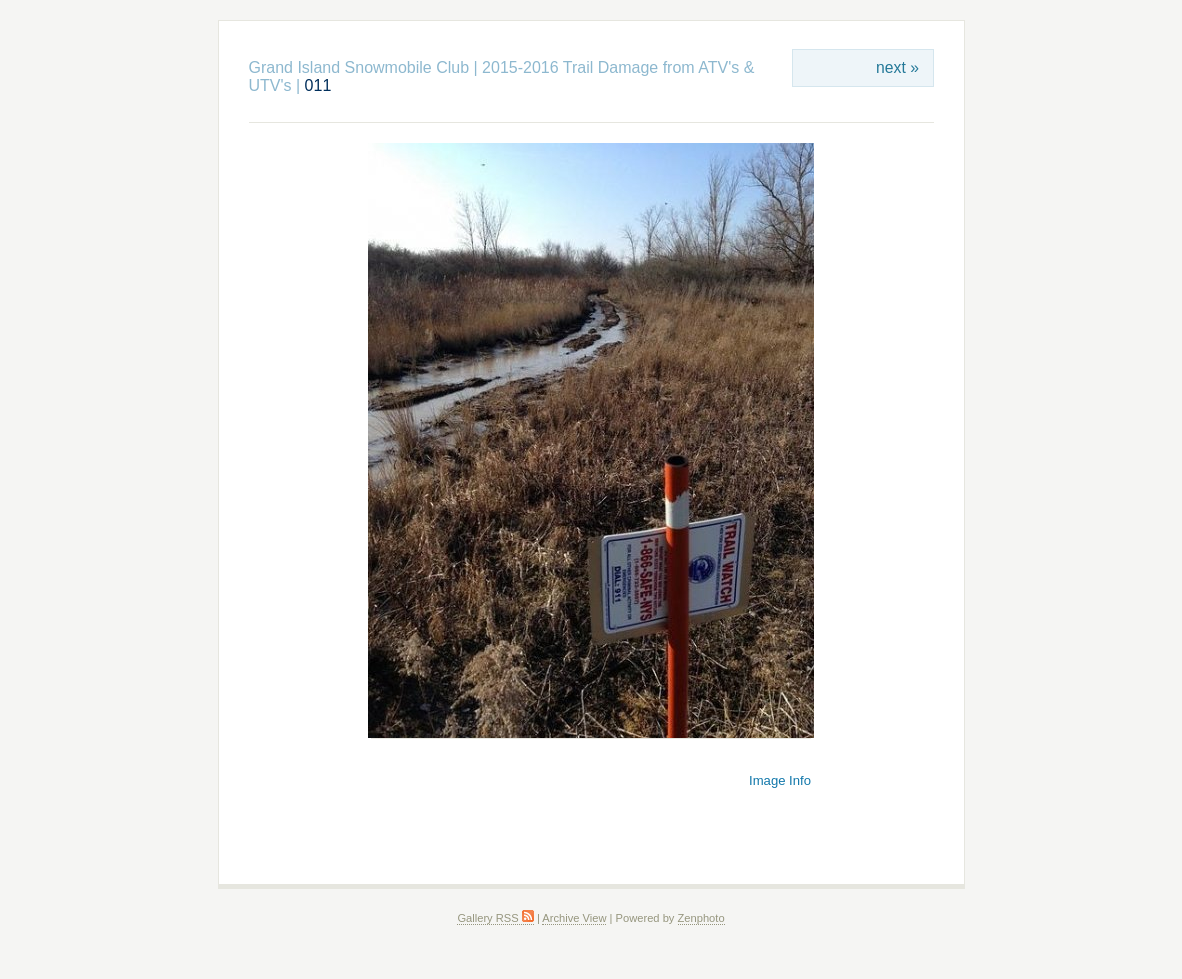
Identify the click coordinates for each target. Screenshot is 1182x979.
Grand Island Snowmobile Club (359, 67)
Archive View (574, 918)
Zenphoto (701, 918)
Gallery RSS (495, 918)
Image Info (780, 780)
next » (897, 67)
